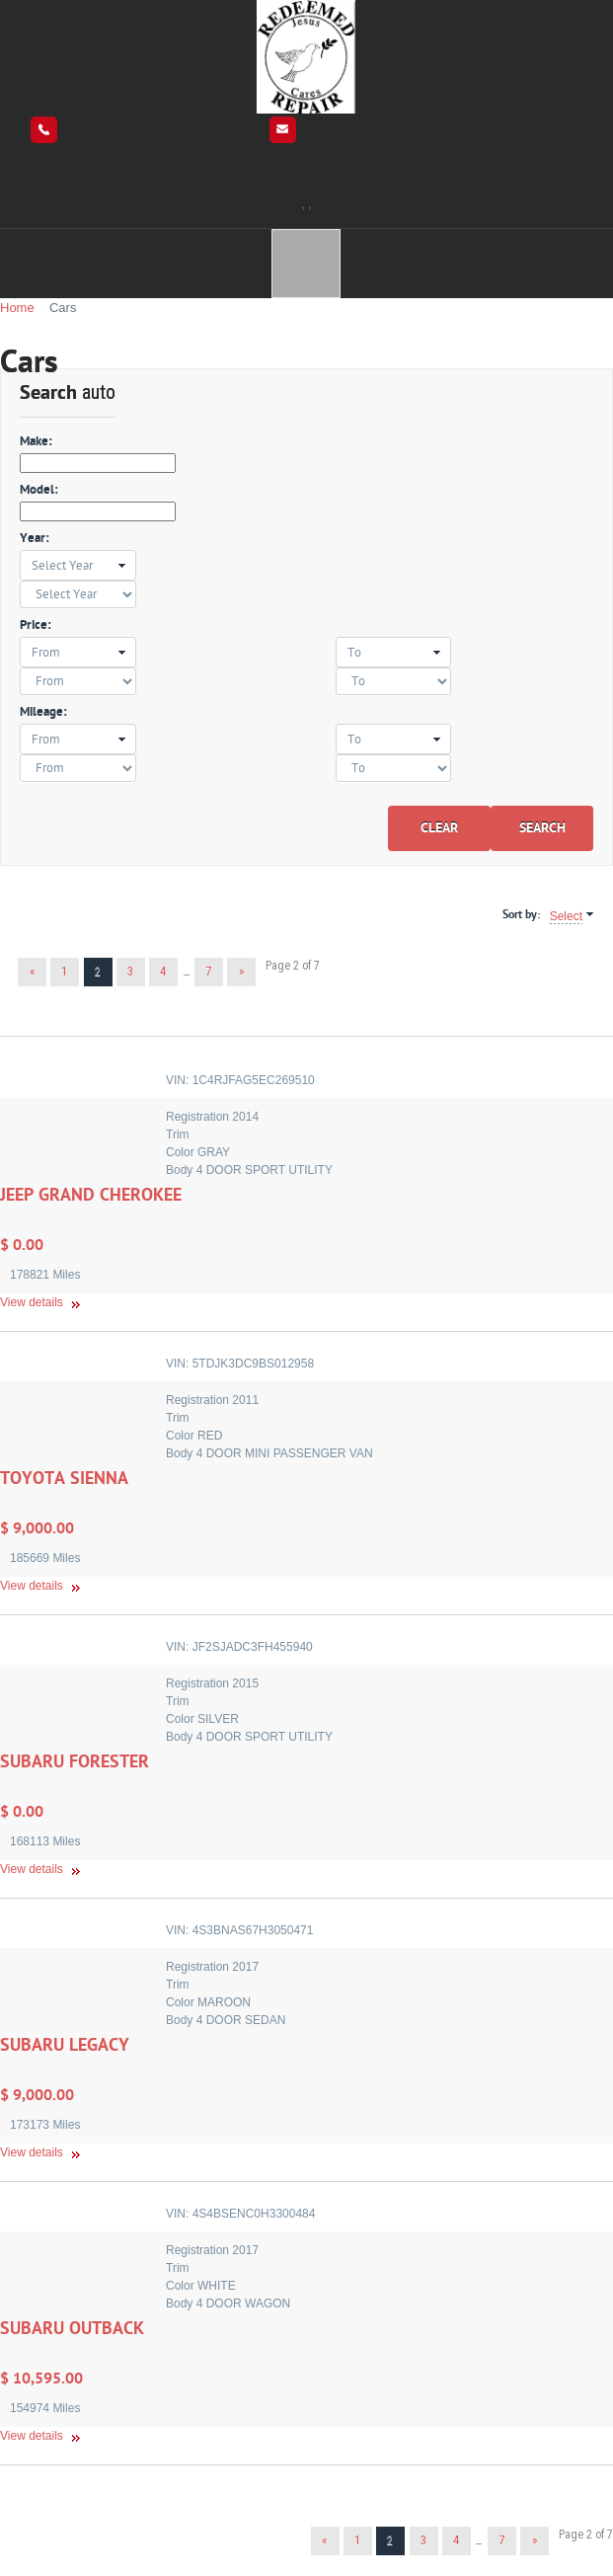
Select (566, 916)
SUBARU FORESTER (74, 1762)
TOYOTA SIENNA (64, 1478)
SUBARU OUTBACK (72, 2328)
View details (31, 1302)
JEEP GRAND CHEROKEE (91, 1195)
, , (306, 204)
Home (17, 307)
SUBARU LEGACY (64, 2045)
